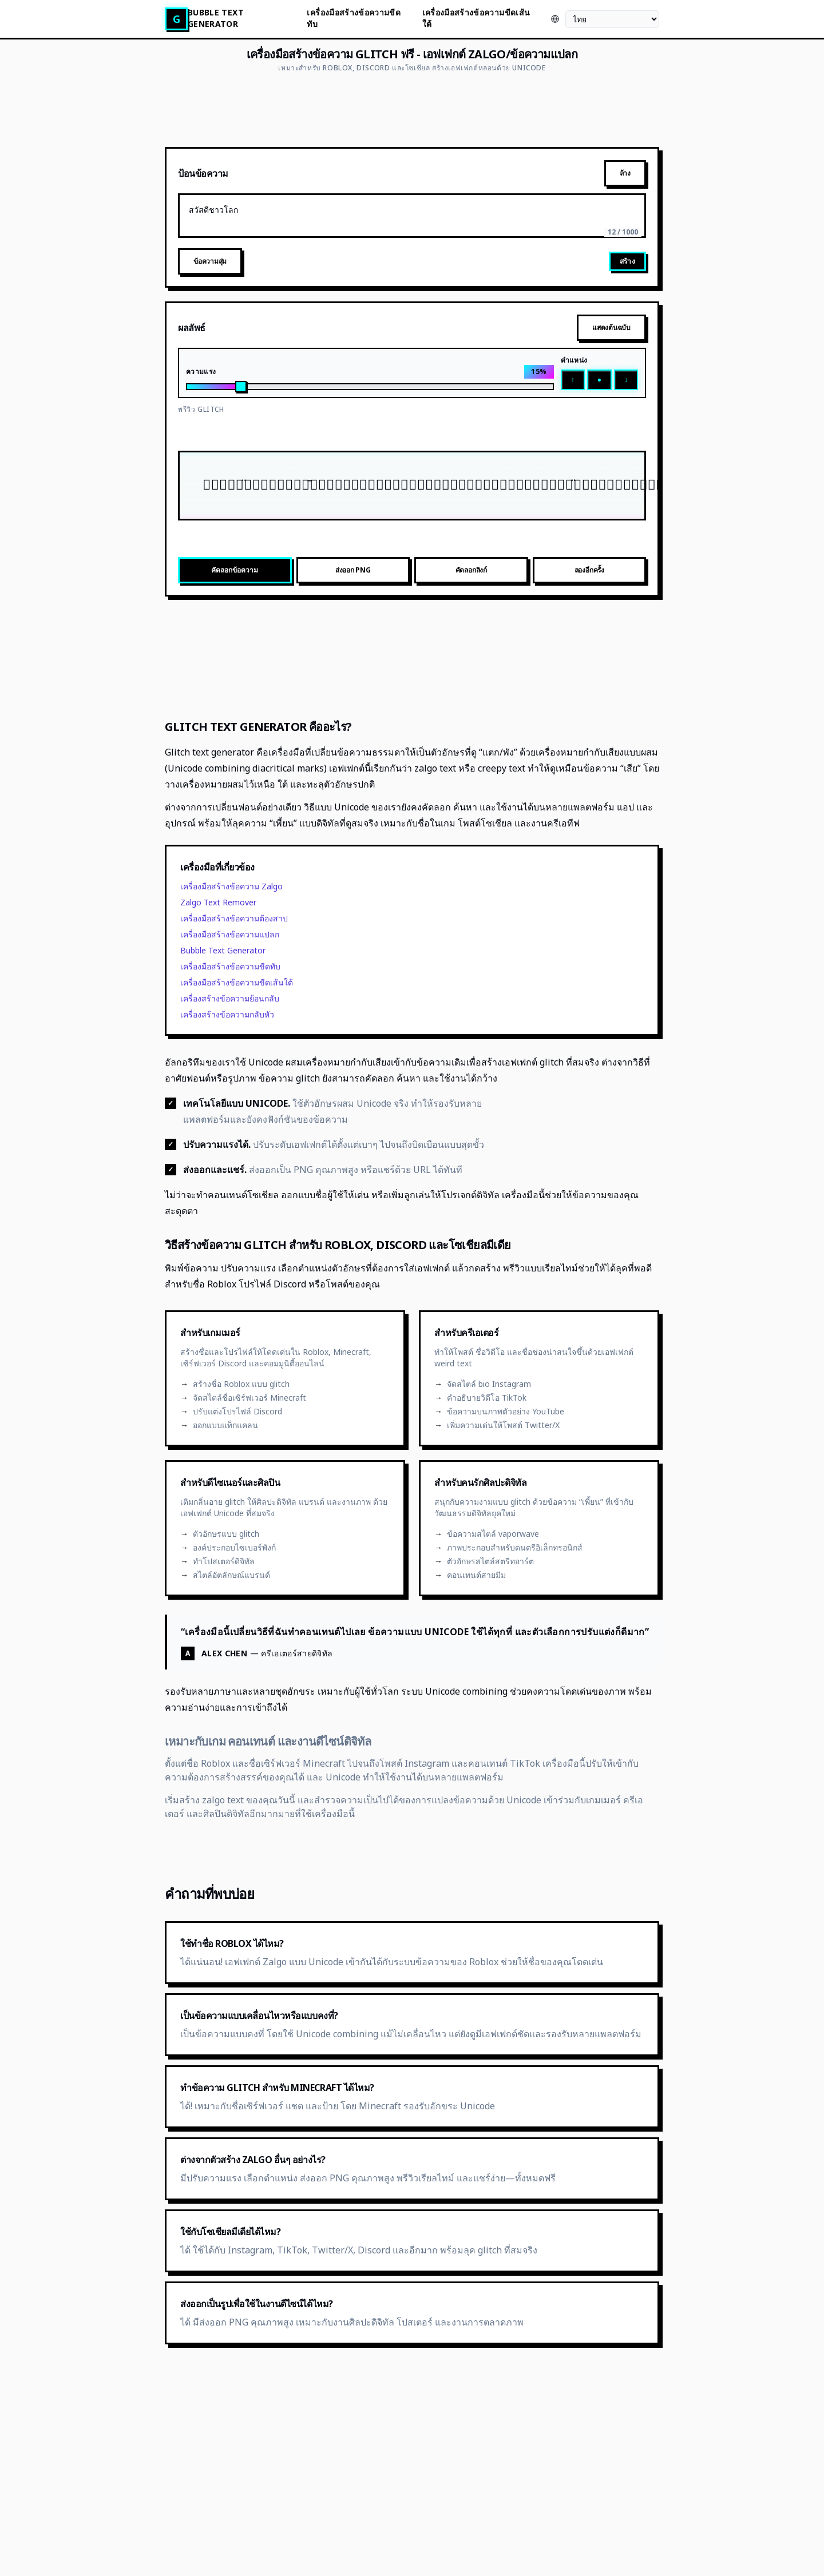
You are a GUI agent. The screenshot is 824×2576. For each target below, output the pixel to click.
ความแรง (201, 371)
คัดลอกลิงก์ (471, 570)
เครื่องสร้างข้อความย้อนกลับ (229, 998)
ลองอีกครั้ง (589, 570)
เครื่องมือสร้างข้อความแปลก (229, 934)
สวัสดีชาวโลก (412, 215)
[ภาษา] (612, 19)
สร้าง (627, 261)
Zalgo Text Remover (218, 902)
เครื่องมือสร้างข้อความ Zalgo (231, 886)
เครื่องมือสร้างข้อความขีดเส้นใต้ (476, 18)
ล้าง (625, 173)
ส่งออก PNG (353, 570)
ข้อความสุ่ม (210, 261)
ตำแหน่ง (574, 360)
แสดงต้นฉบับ (611, 327)
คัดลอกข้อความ (234, 570)
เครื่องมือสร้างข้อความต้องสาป (234, 918)
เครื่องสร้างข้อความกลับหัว (227, 1014)
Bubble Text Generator (216, 18)
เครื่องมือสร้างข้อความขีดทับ (354, 18)
